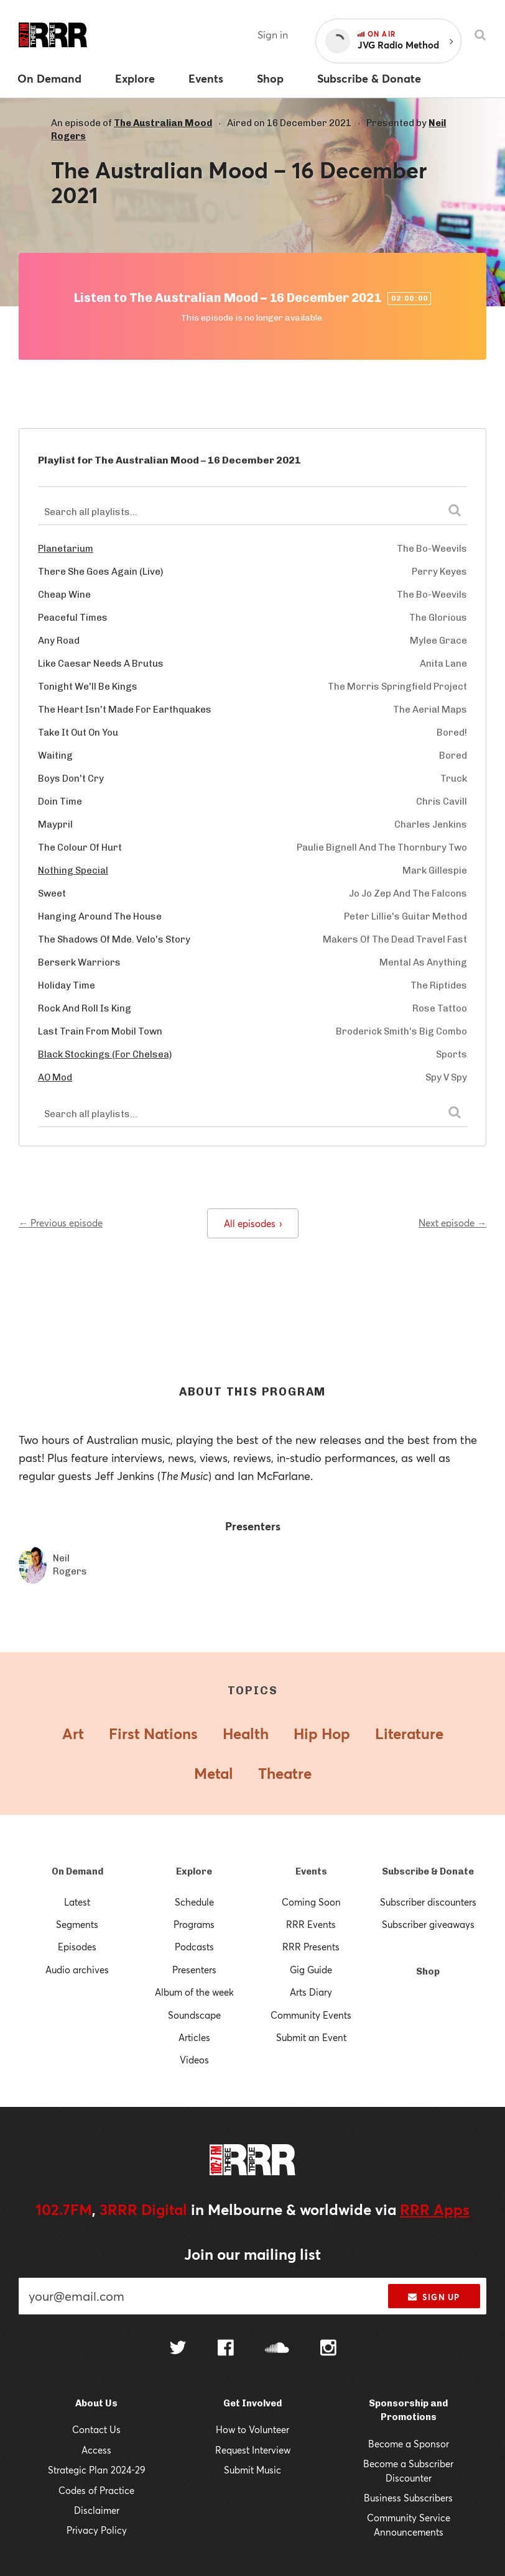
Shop (428, 1971)
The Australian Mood (163, 123)
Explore (194, 1871)
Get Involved (252, 2403)
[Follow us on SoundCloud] (277, 2349)
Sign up (434, 2297)
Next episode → (452, 1223)
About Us (96, 2403)
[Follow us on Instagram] (328, 2349)
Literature (409, 1733)
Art (73, 1733)
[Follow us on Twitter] (178, 2349)
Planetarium (65, 548)
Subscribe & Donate (428, 1871)
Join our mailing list (252, 2254)
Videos (194, 2059)
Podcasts (194, 1946)
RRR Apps (435, 2209)
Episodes (77, 1946)
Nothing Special (73, 870)
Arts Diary (311, 1992)
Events (311, 1871)
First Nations (153, 1733)
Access (96, 2450)
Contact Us (96, 2429)
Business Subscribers (408, 2498)
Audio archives (77, 1969)
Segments (77, 1924)
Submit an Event (311, 2037)
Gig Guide (311, 1969)
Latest (77, 1902)
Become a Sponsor (408, 2443)
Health (246, 1733)
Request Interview (252, 2450)
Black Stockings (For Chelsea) (105, 1054)
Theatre (285, 1773)
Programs (194, 1924)
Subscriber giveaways (428, 1924)
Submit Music (252, 2470)
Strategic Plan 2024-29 (97, 2470)
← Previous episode (61, 1223)
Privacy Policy (97, 2530)
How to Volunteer (252, 2429)
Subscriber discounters (428, 1902)
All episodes (253, 1223)
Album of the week (194, 1992)
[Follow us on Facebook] (226, 2349)
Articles (194, 2037)
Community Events (311, 2015)
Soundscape (194, 2015)
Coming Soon (311, 1902)
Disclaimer (96, 2510)
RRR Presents (311, 1946)
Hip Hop (322, 1733)
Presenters (194, 1969)
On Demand (77, 1871)
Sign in (272, 34)
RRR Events (311, 1924)
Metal (213, 1773)
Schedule (194, 1902)
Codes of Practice (96, 2490)
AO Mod (55, 1077)
